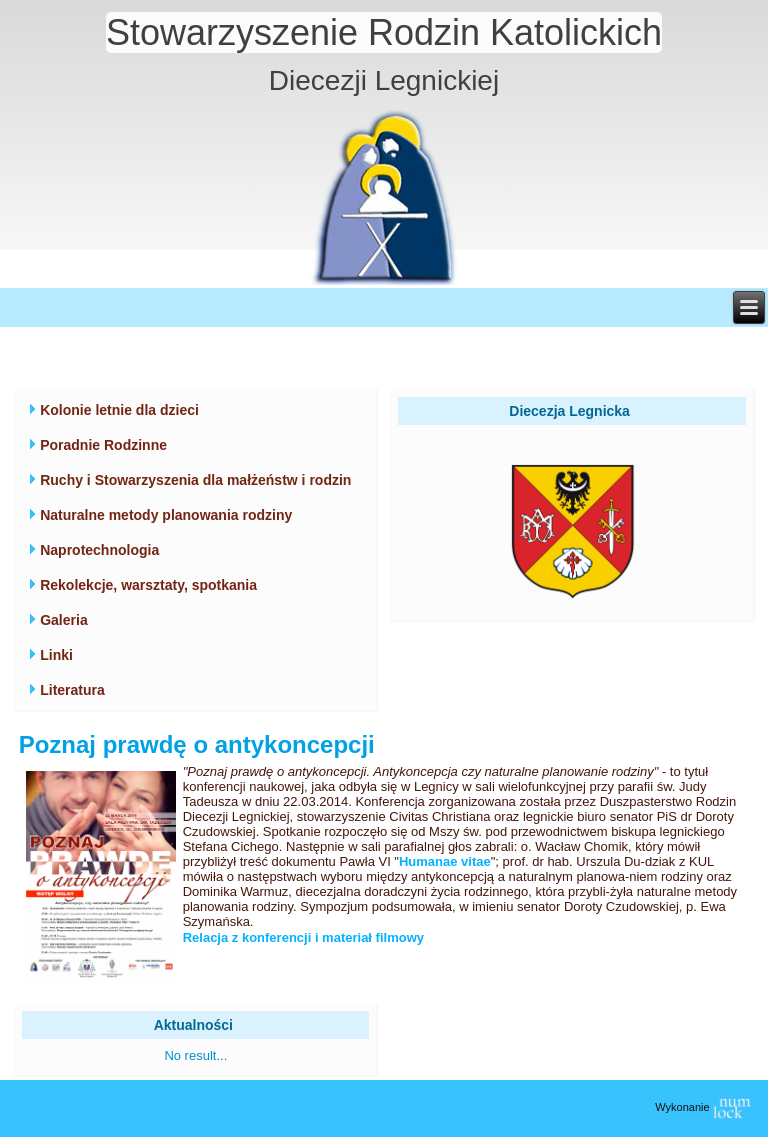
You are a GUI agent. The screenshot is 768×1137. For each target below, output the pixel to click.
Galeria (63, 620)
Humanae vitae (445, 861)
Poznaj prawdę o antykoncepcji (197, 744)
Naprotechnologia (99, 550)
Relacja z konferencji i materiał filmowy (303, 937)
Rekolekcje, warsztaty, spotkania (148, 585)
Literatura (72, 690)
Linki (56, 655)
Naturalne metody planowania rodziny (166, 515)
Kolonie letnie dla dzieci (119, 410)
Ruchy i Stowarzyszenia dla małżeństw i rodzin (195, 480)
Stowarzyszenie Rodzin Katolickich (384, 32)
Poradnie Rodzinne (103, 445)
